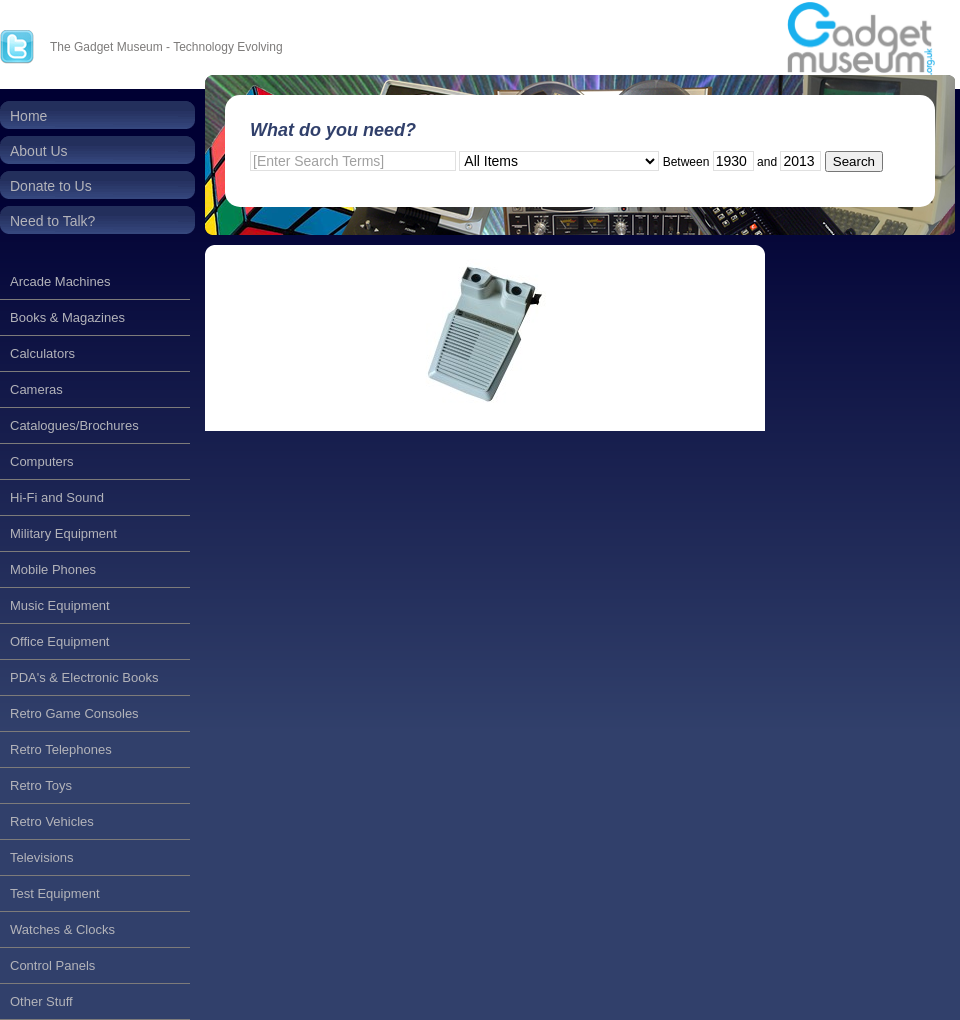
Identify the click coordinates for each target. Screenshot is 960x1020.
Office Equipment (59, 641)
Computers (42, 461)
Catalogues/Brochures (74, 425)
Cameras (36, 389)
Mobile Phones (53, 569)
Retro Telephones (61, 749)
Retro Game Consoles (74, 713)
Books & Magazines (67, 317)
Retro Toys (41, 785)
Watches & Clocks (62, 929)
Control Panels (52, 965)
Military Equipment (63, 533)
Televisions (42, 857)
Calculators (42, 353)
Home (28, 116)
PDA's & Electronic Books (84, 677)
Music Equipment (60, 605)
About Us (39, 151)
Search (854, 161)
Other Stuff (41, 1001)
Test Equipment (55, 893)
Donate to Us (51, 186)
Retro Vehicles (52, 821)
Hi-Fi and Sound (57, 497)
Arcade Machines (60, 281)
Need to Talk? (52, 221)
